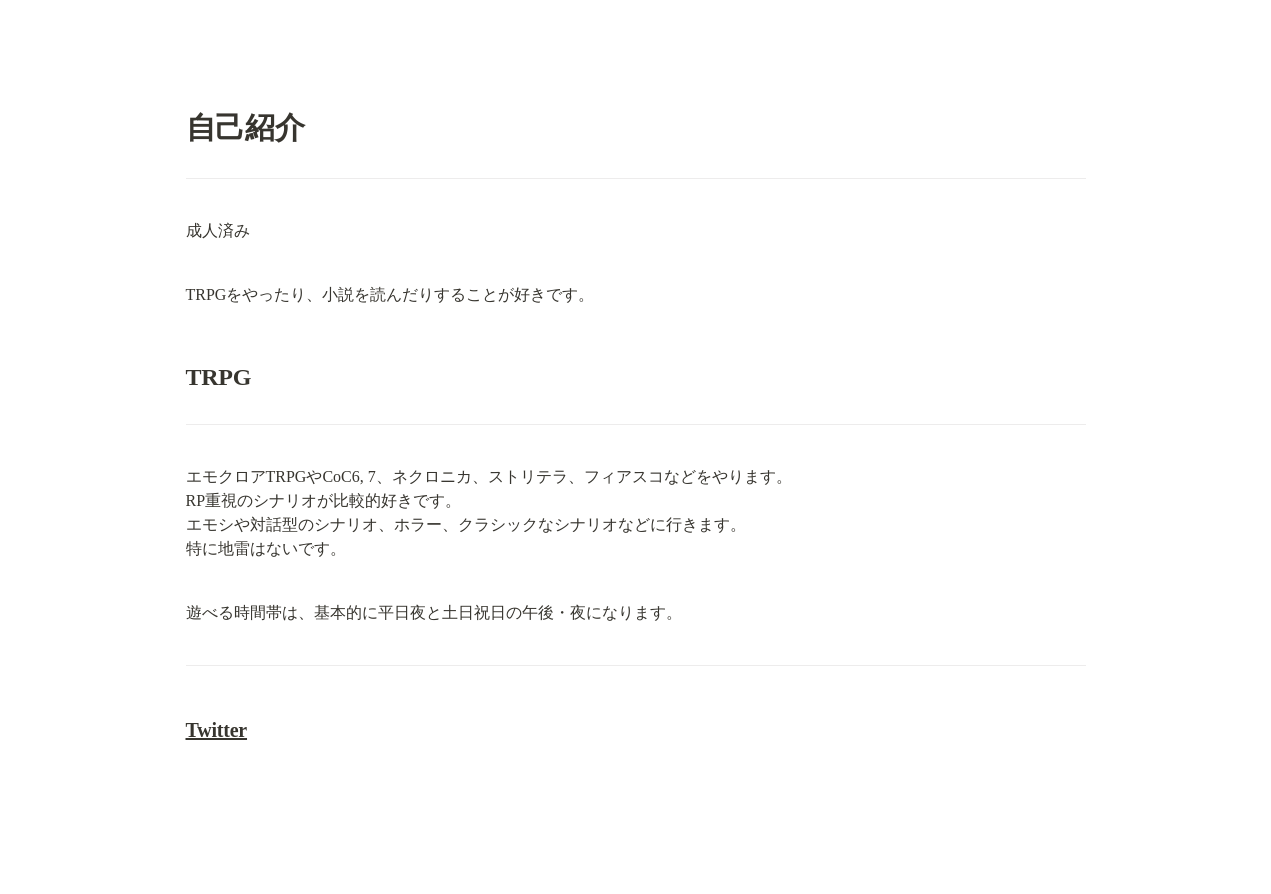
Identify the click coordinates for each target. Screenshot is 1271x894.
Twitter (217, 730)
